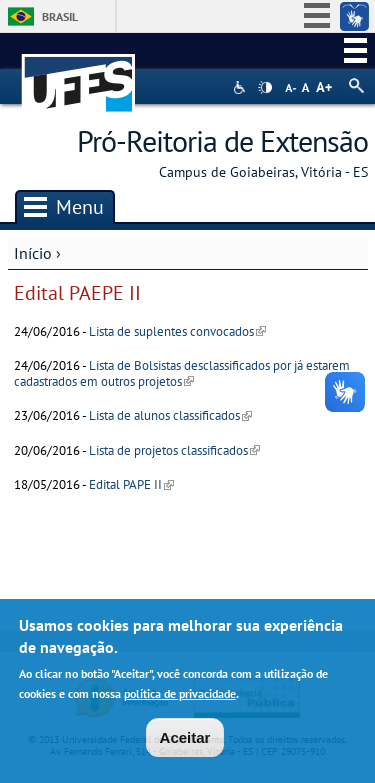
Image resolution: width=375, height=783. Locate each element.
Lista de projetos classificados (174, 450)
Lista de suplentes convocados (177, 331)
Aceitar (185, 739)
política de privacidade (180, 695)
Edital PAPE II (131, 484)
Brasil (60, 16)
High (265, 88)
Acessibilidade (241, 87)
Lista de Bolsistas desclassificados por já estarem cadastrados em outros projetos (182, 373)
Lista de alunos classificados (170, 415)
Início (33, 253)
